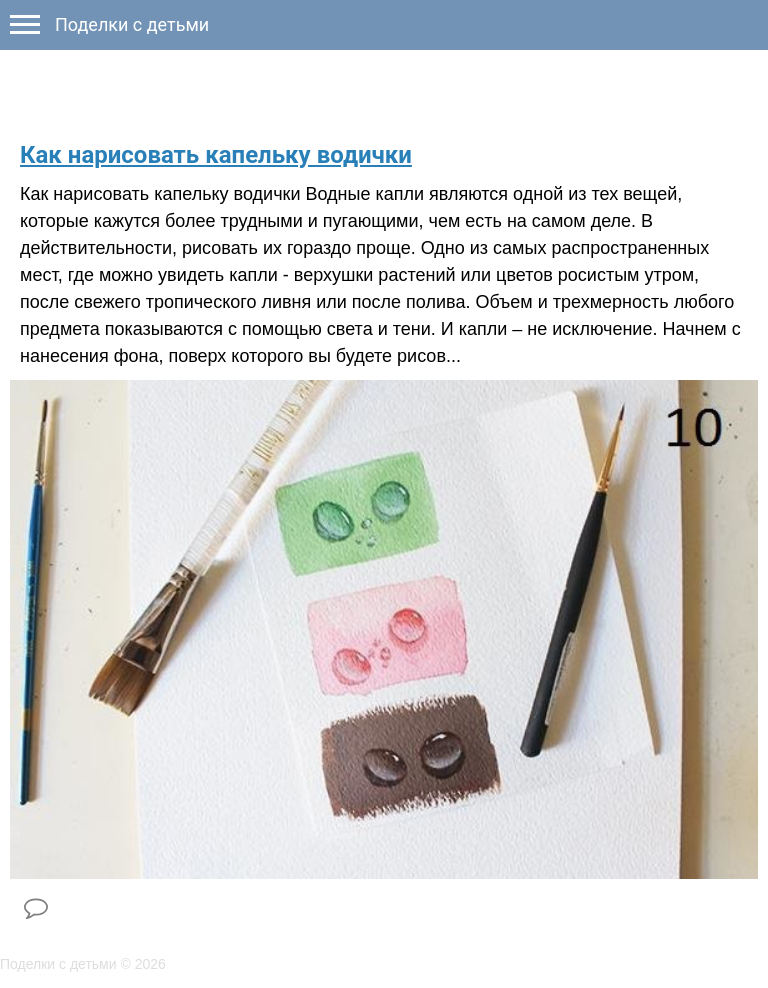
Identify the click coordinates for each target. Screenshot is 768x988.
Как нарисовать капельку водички (216, 155)
